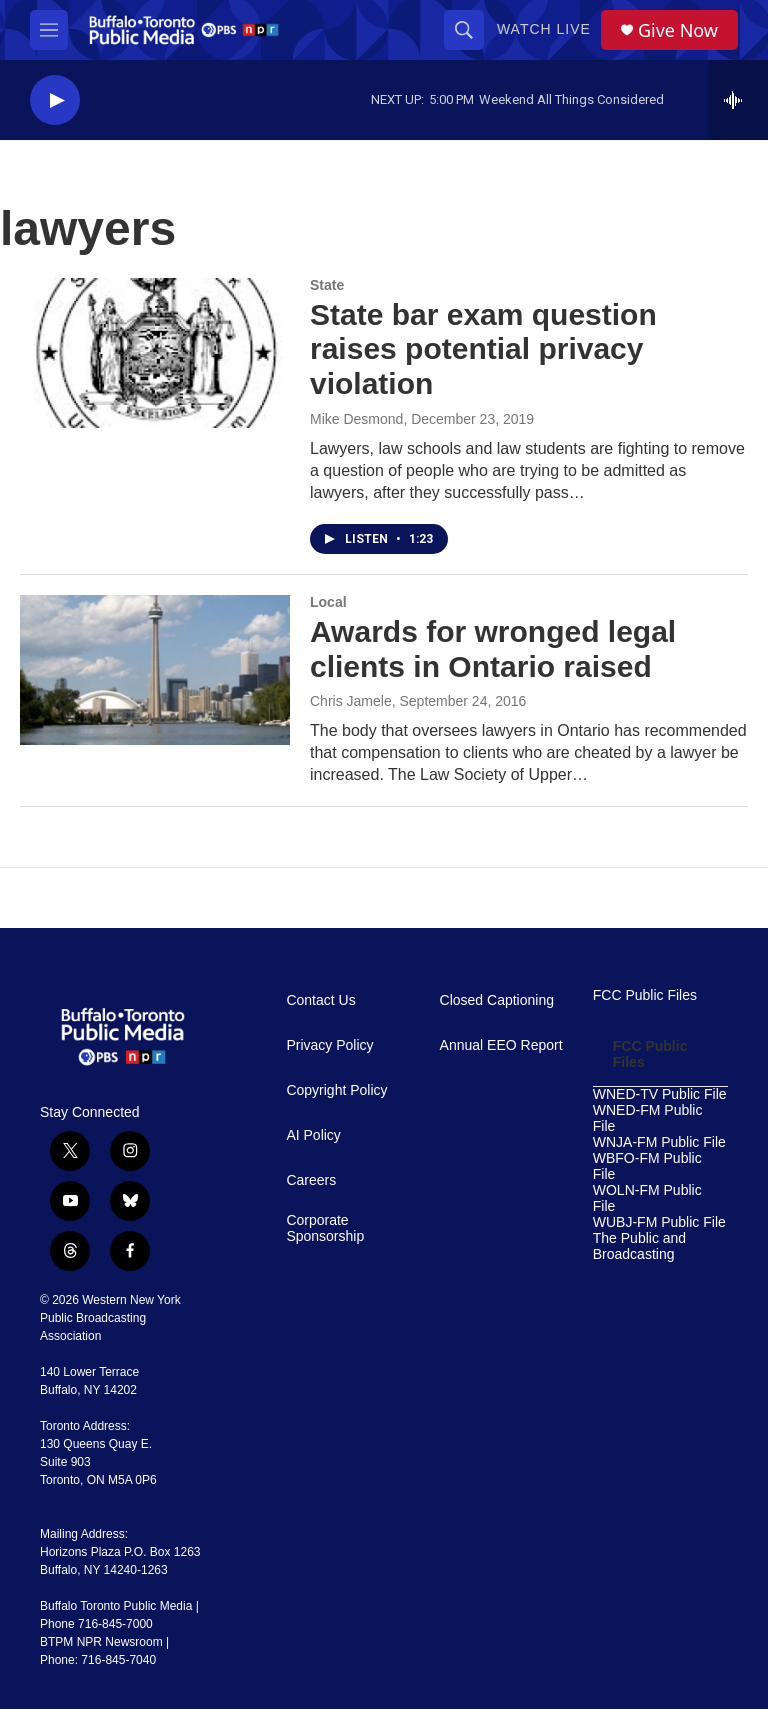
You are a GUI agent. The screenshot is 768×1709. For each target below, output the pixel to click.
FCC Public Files (645, 995)
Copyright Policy (336, 1090)
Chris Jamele (351, 701)
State (327, 285)
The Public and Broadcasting (639, 1246)
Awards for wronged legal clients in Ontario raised (493, 649)
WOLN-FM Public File (647, 1198)
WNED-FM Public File (648, 1118)
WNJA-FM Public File (659, 1142)
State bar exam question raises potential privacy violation (483, 349)
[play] (55, 100)
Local (328, 602)
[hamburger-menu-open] (49, 30)
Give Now (678, 30)
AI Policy (313, 1135)
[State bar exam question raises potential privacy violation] (155, 353)
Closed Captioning (497, 1000)
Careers (311, 1180)
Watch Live (544, 29)
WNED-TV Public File (660, 1094)
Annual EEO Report (501, 1045)
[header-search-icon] (464, 30)
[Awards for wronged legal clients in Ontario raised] (155, 670)
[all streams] (738, 100)
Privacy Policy (329, 1045)
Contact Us (320, 1000)
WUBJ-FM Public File (659, 1222)
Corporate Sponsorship (325, 1228)
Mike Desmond (356, 419)
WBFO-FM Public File (647, 1166)
